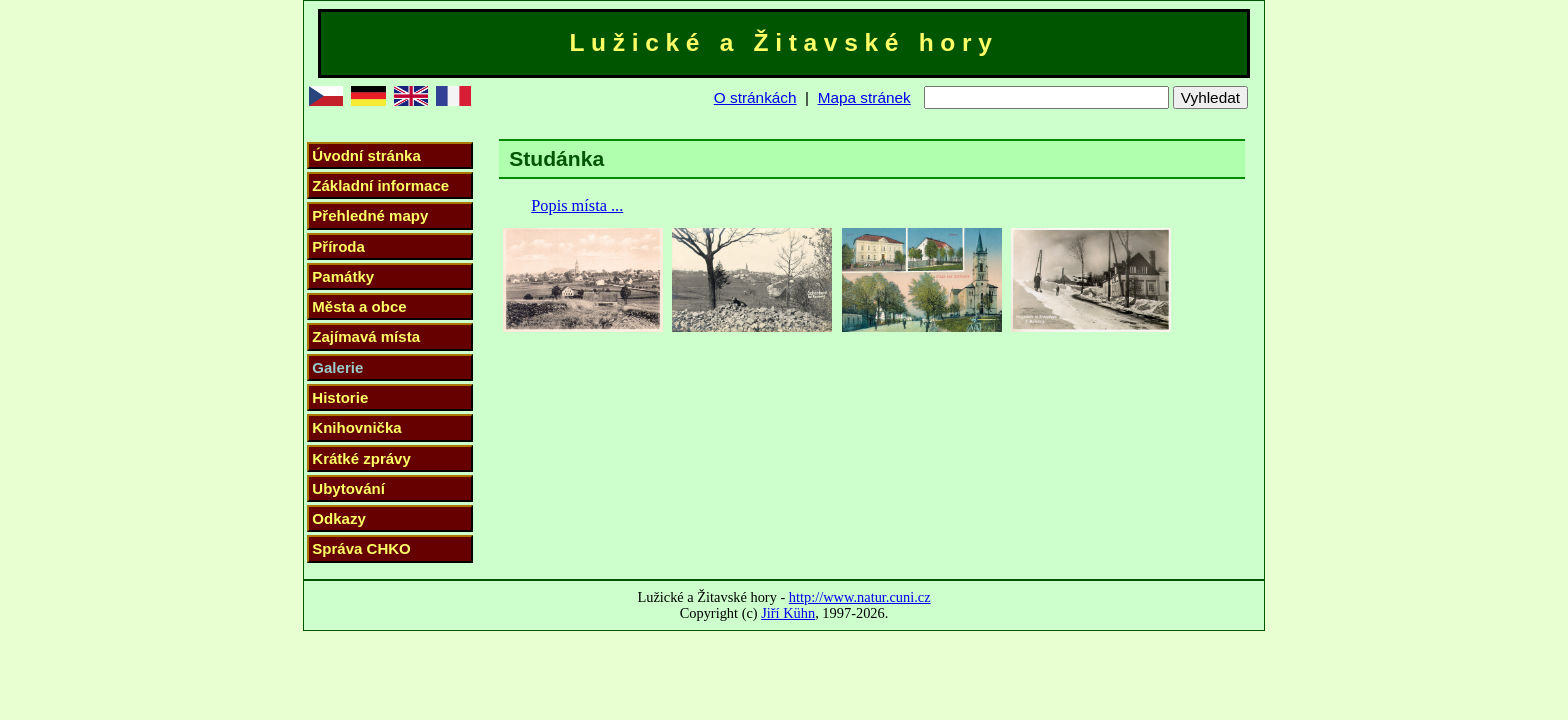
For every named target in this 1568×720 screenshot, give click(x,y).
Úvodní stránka (366, 155)
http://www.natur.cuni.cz (860, 597)
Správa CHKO (361, 548)
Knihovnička (356, 427)
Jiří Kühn (788, 613)
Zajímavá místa (366, 336)
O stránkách (755, 97)
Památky (343, 276)
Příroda (338, 246)
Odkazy (338, 518)
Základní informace (380, 185)
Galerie (337, 367)
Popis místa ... (577, 205)
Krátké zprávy (361, 458)
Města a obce (359, 306)
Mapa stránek (864, 97)
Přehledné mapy (370, 215)
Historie (340, 397)
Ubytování (348, 488)
